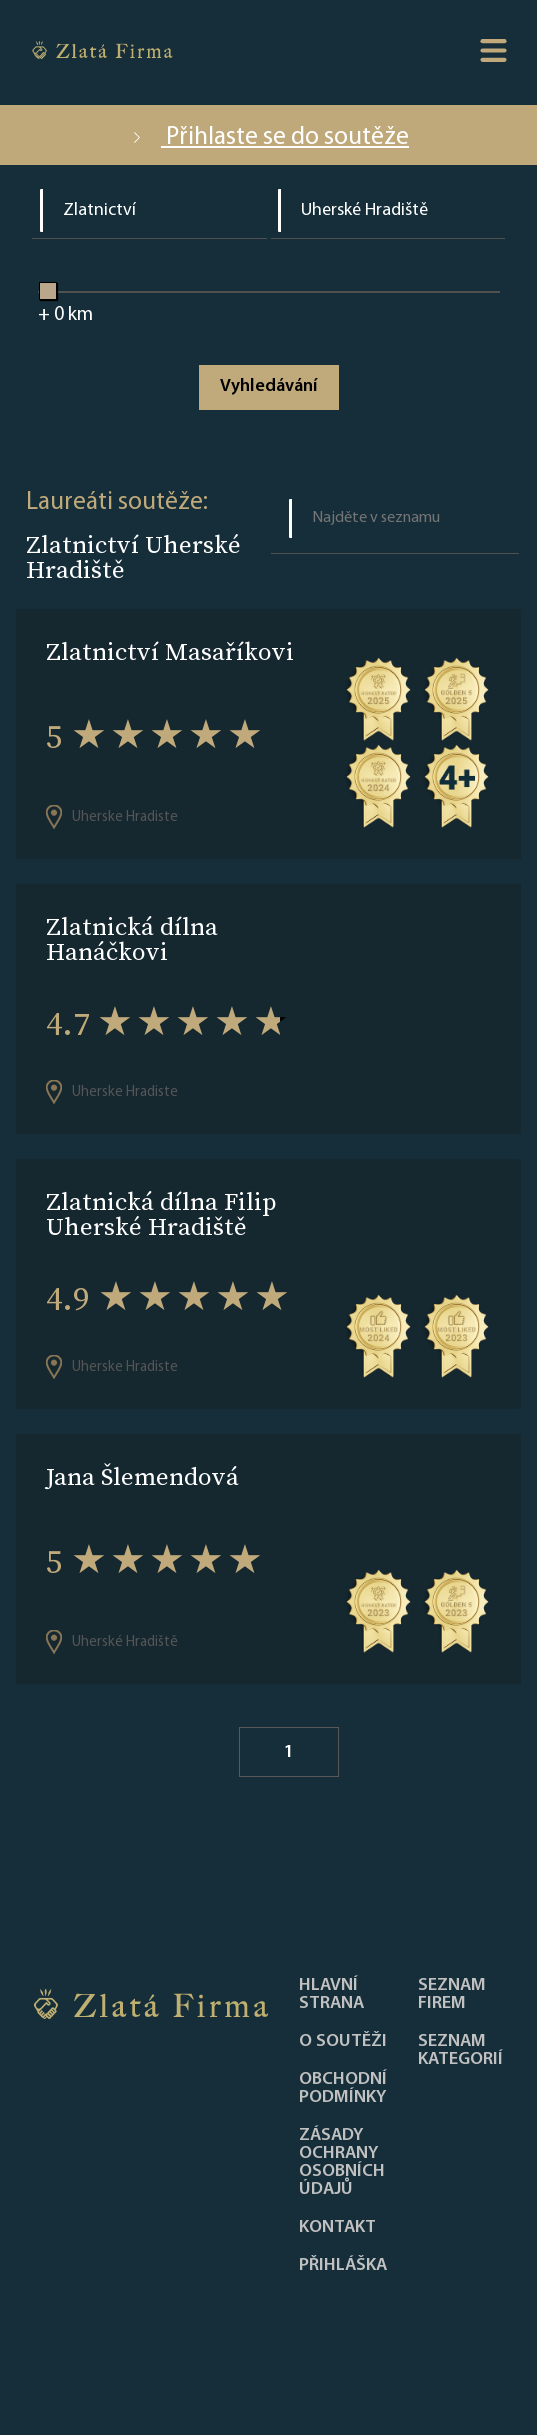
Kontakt (337, 2228)
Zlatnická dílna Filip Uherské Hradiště (161, 1214)
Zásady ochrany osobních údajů (342, 2163)
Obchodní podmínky (343, 2089)
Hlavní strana (331, 1995)
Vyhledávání (268, 386)
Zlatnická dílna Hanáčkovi (132, 939)
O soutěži (343, 2042)
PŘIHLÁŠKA (343, 2266)
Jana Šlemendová (142, 1476)
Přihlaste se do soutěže (268, 137)
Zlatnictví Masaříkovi (170, 651)
